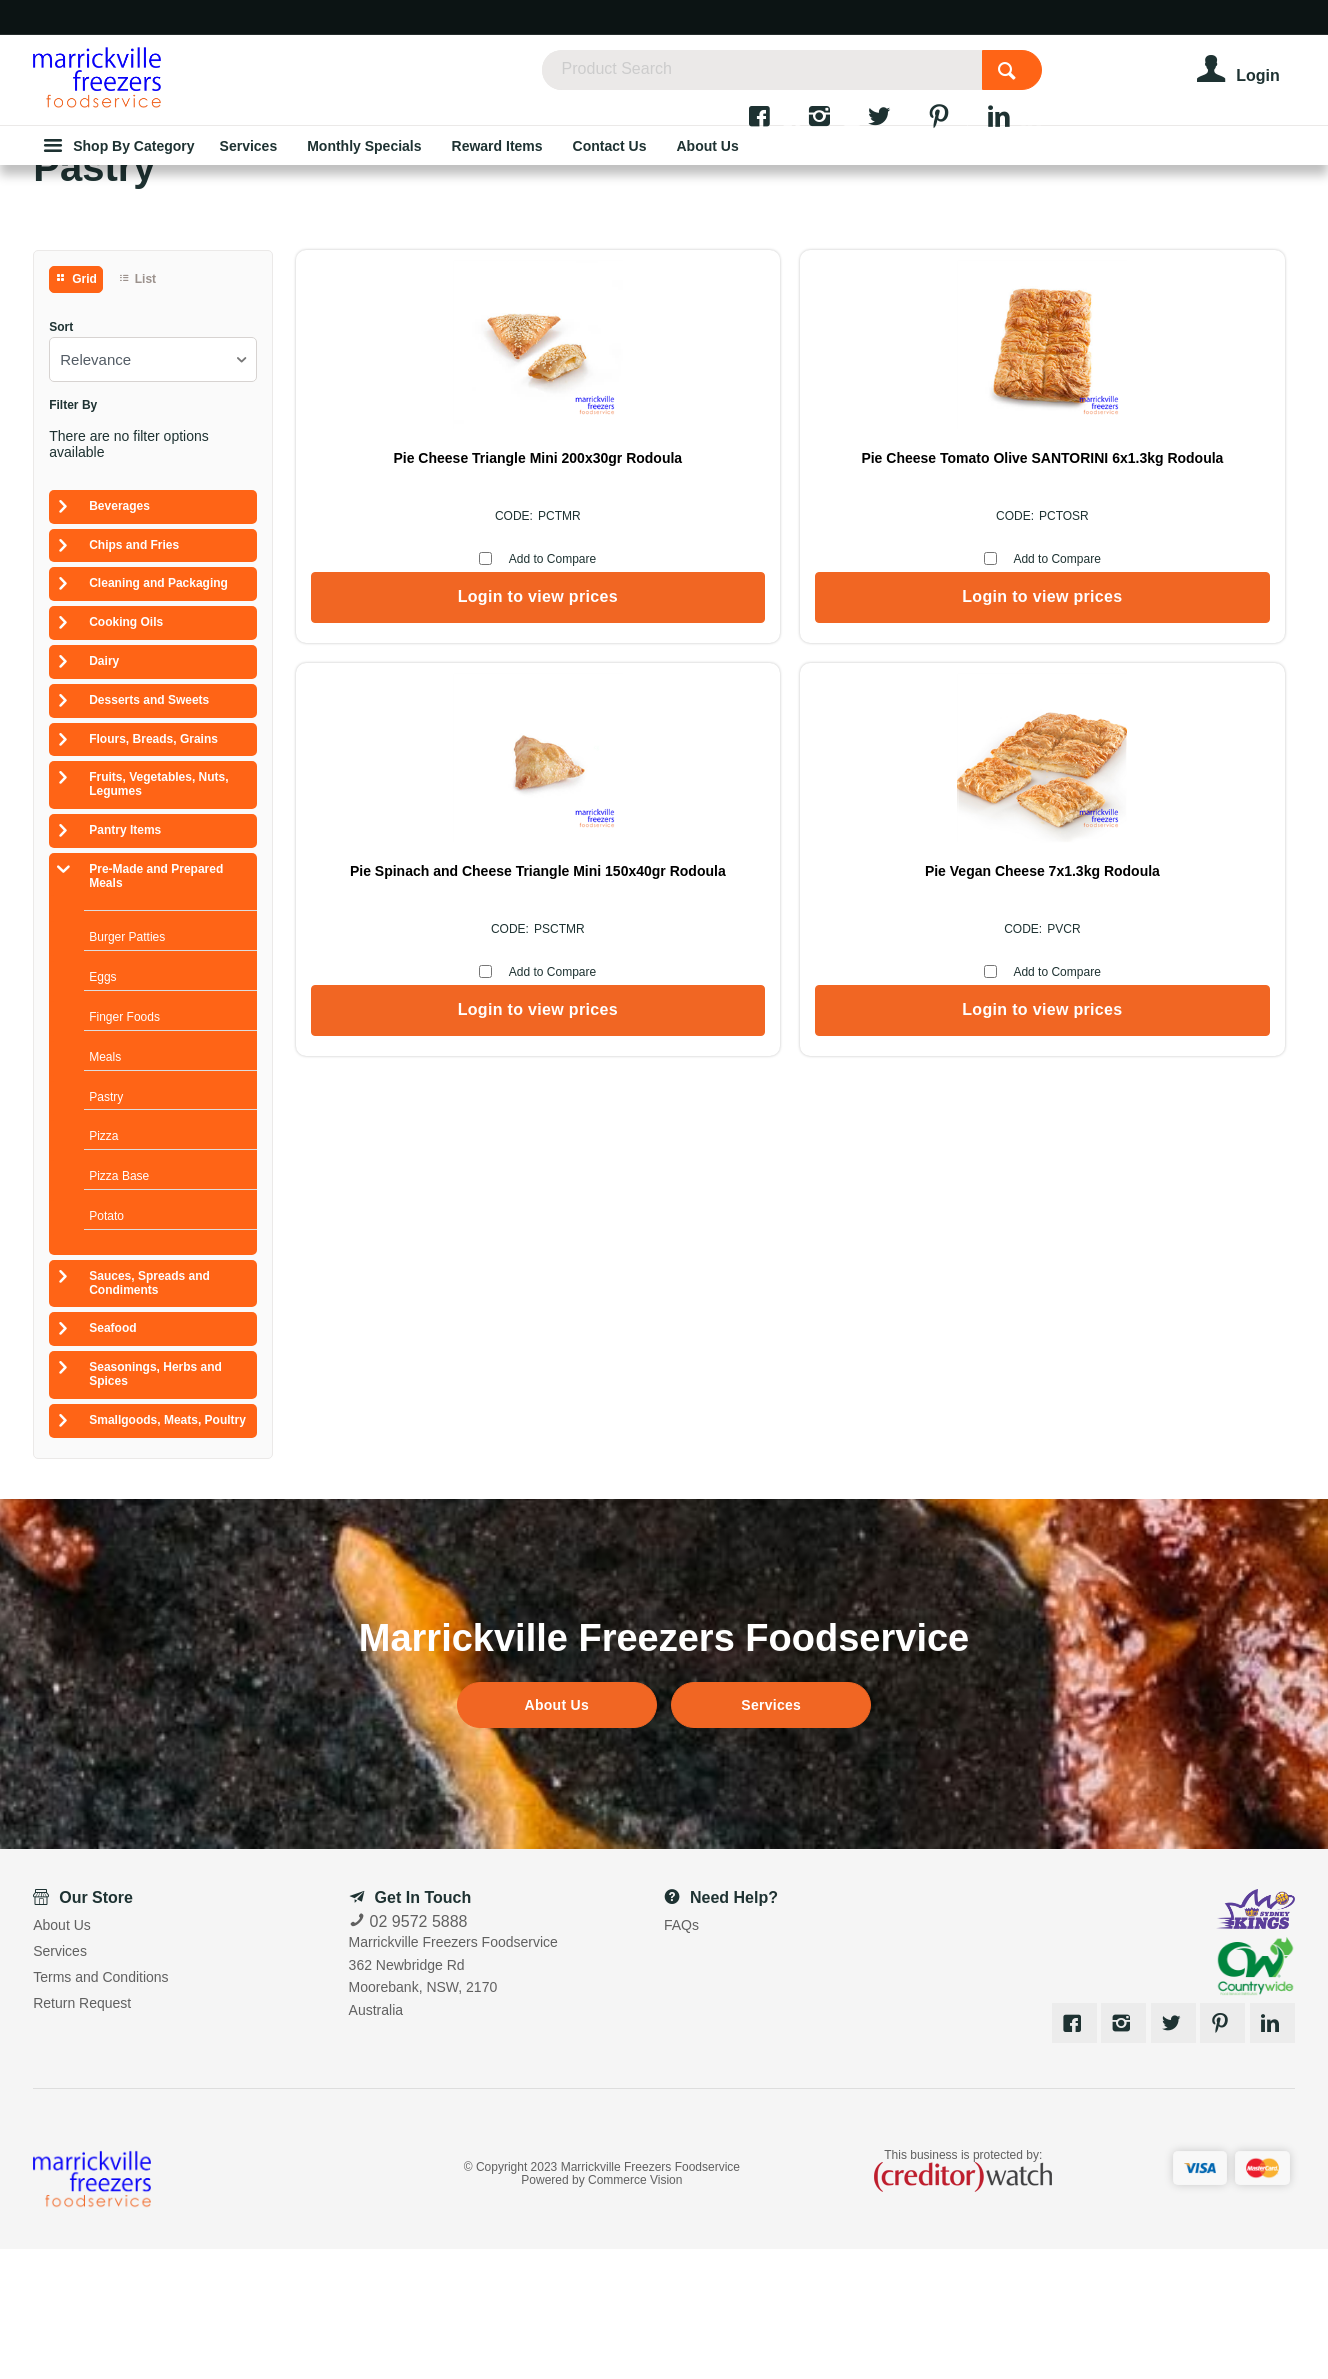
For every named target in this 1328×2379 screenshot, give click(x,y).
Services (771, 1835)
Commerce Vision (635, 2310)
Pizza (103, 1266)
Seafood (112, 1458)
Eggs (102, 1107)
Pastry (106, 1227)
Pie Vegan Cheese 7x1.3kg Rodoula (1168, 596)
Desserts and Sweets (149, 830)
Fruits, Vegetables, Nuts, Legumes (158, 914)
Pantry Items (125, 960)
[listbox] (153, 489)
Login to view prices (412, 726)
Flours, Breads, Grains (153, 869)
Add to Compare (426, 689)
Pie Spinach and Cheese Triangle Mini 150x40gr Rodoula (916, 596)
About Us (557, 1835)
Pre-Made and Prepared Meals (156, 1006)
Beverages (119, 636)
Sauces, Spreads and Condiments (149, 1413)
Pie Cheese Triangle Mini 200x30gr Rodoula (412, 596)
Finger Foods (124, 1147)
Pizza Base (119, 1306)
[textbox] (815, 80)
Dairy (104, 791)
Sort (61, 457)
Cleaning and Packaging (158, 713)
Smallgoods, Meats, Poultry (167, 1550)
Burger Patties (127, 1067)
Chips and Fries (134, 675)
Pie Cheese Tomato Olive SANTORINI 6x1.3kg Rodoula (664, 596)
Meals (105, 1187)
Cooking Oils (126, 752)
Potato (106, 1346)
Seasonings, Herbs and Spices (155, 1504)
